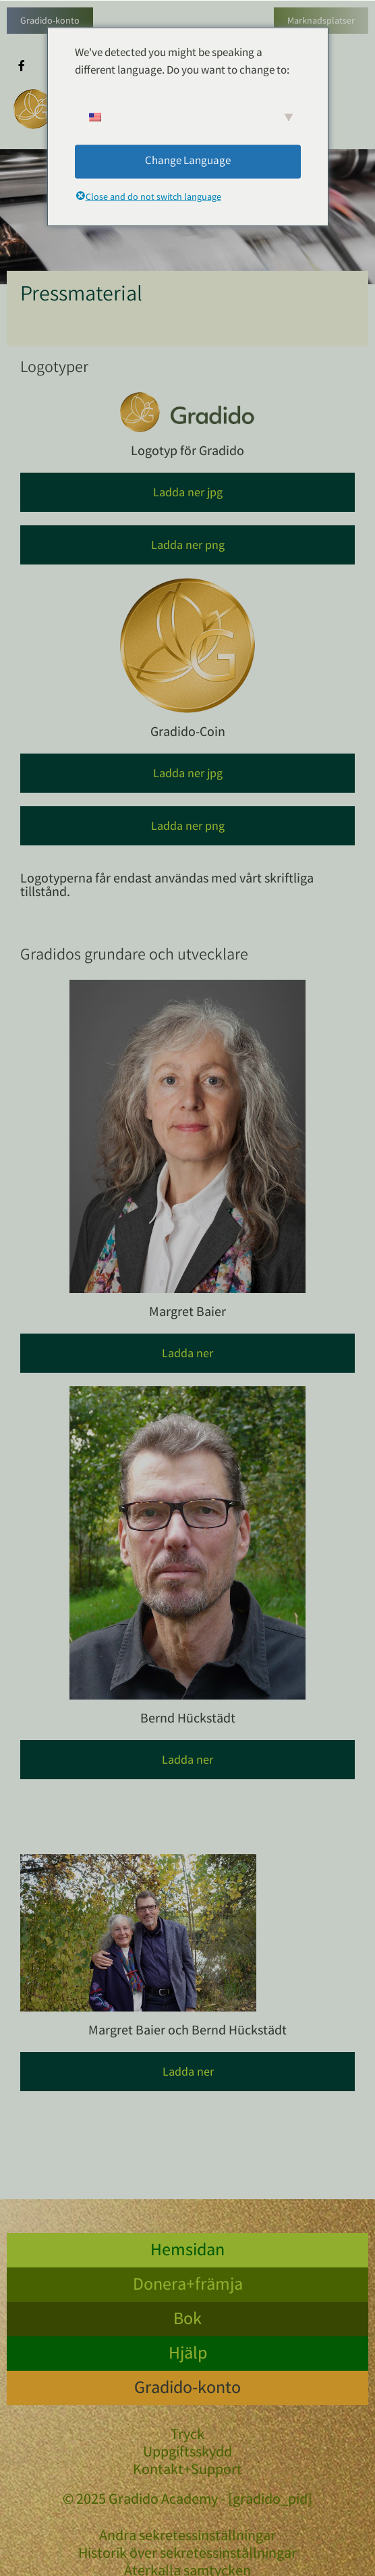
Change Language (188, 161)
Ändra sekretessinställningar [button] (187, 2537)
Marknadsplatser (321, 21)
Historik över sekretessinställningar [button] (187, 2555)
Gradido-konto (50, 21)
